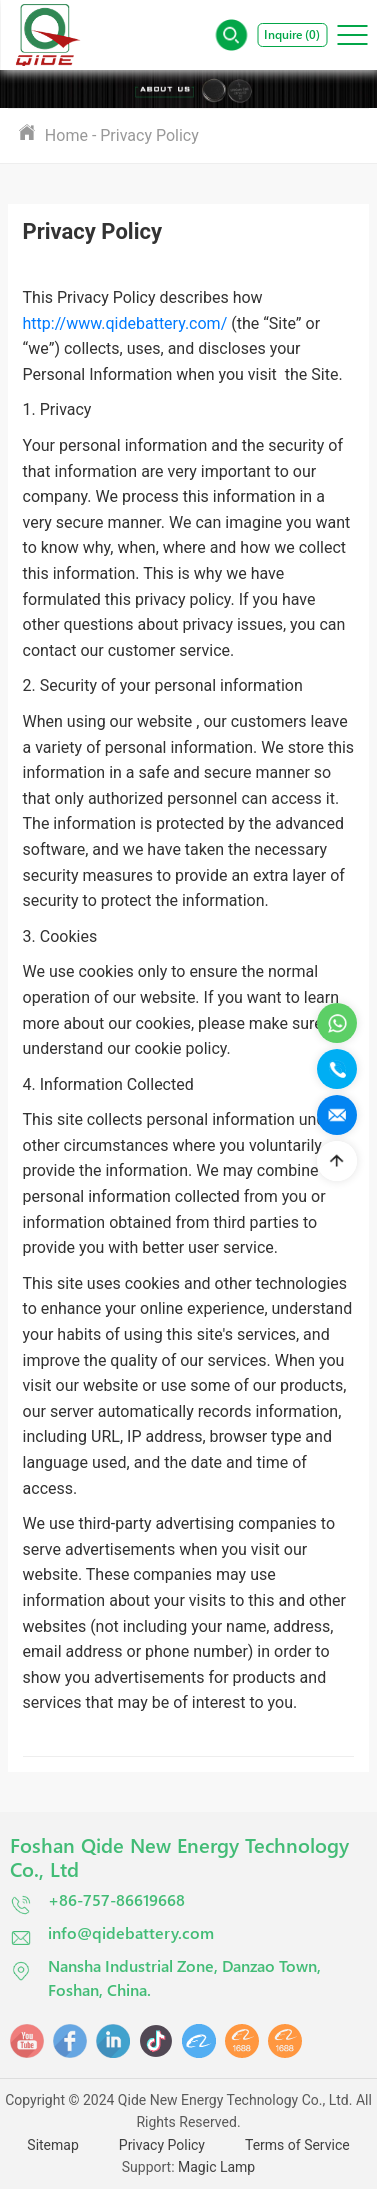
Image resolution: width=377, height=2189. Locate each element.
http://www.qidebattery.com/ (125, 323)
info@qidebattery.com (112, 1935)
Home (66, 134)
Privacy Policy (149, 135)
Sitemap (52, 2145)
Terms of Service (297, 2145)
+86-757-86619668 (97, 1902)
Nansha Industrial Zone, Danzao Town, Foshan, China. (165, 1977)
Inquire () (292, 34)
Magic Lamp (216, 2167)
